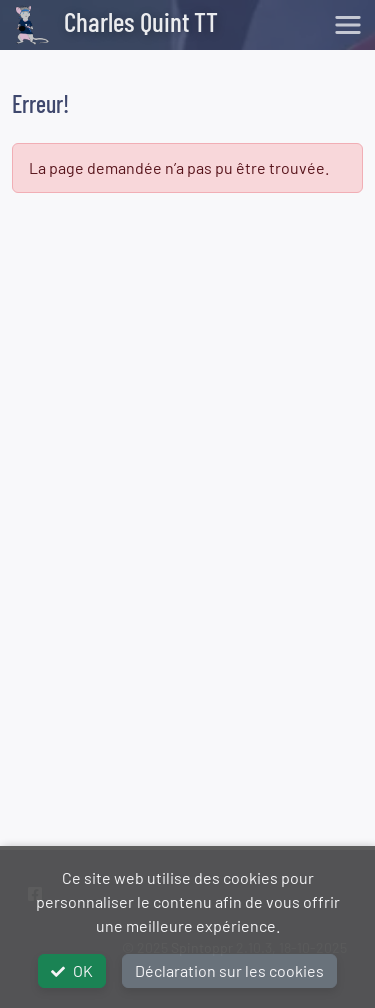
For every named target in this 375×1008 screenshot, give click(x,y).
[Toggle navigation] (348, 25)
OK (72, 970)
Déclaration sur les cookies (229, 970)
